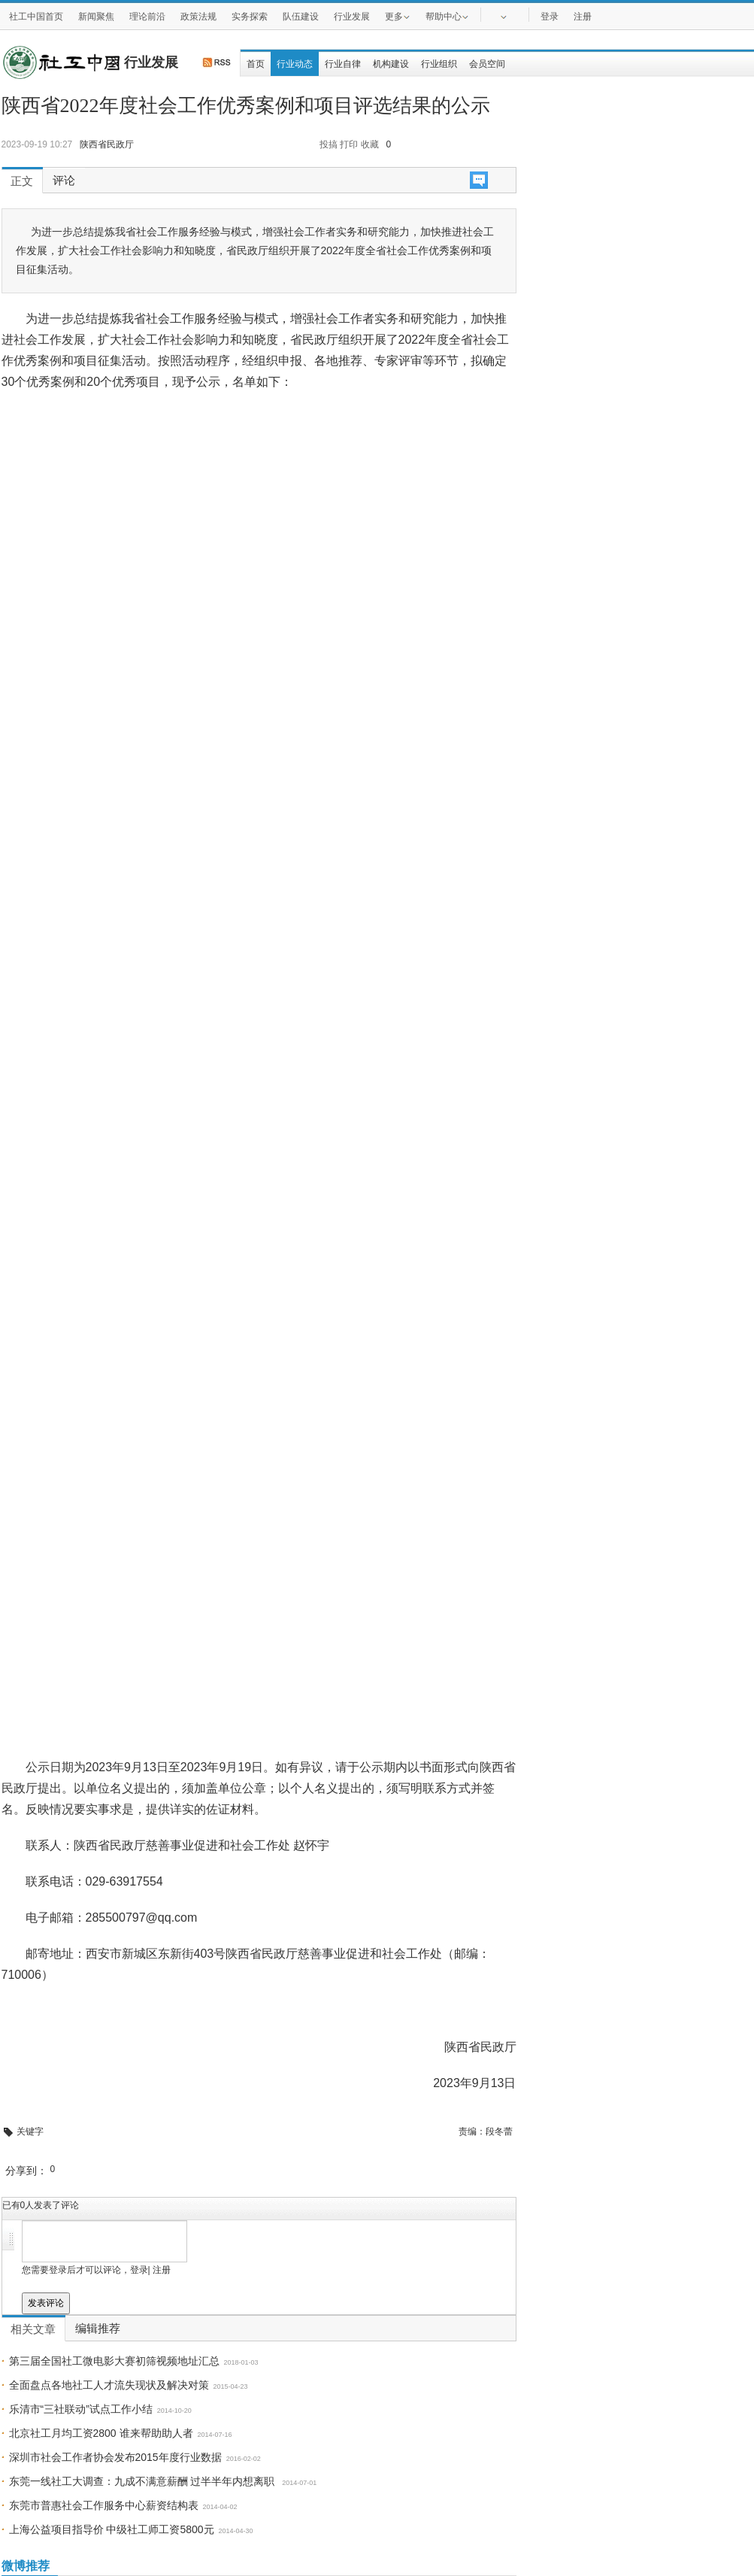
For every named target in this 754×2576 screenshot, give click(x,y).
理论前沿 (147, 16)
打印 (349, 144)
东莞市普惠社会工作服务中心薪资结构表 (103, 2505)
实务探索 (250, 16)
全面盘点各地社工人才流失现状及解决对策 (109, 2385)
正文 (22, 181)
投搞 (328, 144)
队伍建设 (301, 16)
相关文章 (33, 2329)
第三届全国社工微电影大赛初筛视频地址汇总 (114, 2361)
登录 (550, 16)
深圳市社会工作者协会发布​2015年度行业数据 (115, 2457)
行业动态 (295, 64)
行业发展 (352, 16)
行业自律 (343, 64)
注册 (583, 16)
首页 (256, 64)
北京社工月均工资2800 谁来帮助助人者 (101, 2433)
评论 (64, 180)
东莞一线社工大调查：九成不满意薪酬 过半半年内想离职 (143, 2481)
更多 (397, 16)
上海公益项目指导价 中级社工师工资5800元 (111, 2529)
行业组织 (439, 64)
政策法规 (198, 16)
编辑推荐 (97, 2329)
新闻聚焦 (96, 16)
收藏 (370, 144)
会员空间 (487, 64)
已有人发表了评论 (41, 2205)
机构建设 (391, 64)
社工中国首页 (36, 16)
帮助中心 (447, 16)
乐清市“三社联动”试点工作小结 (81, 2409)
